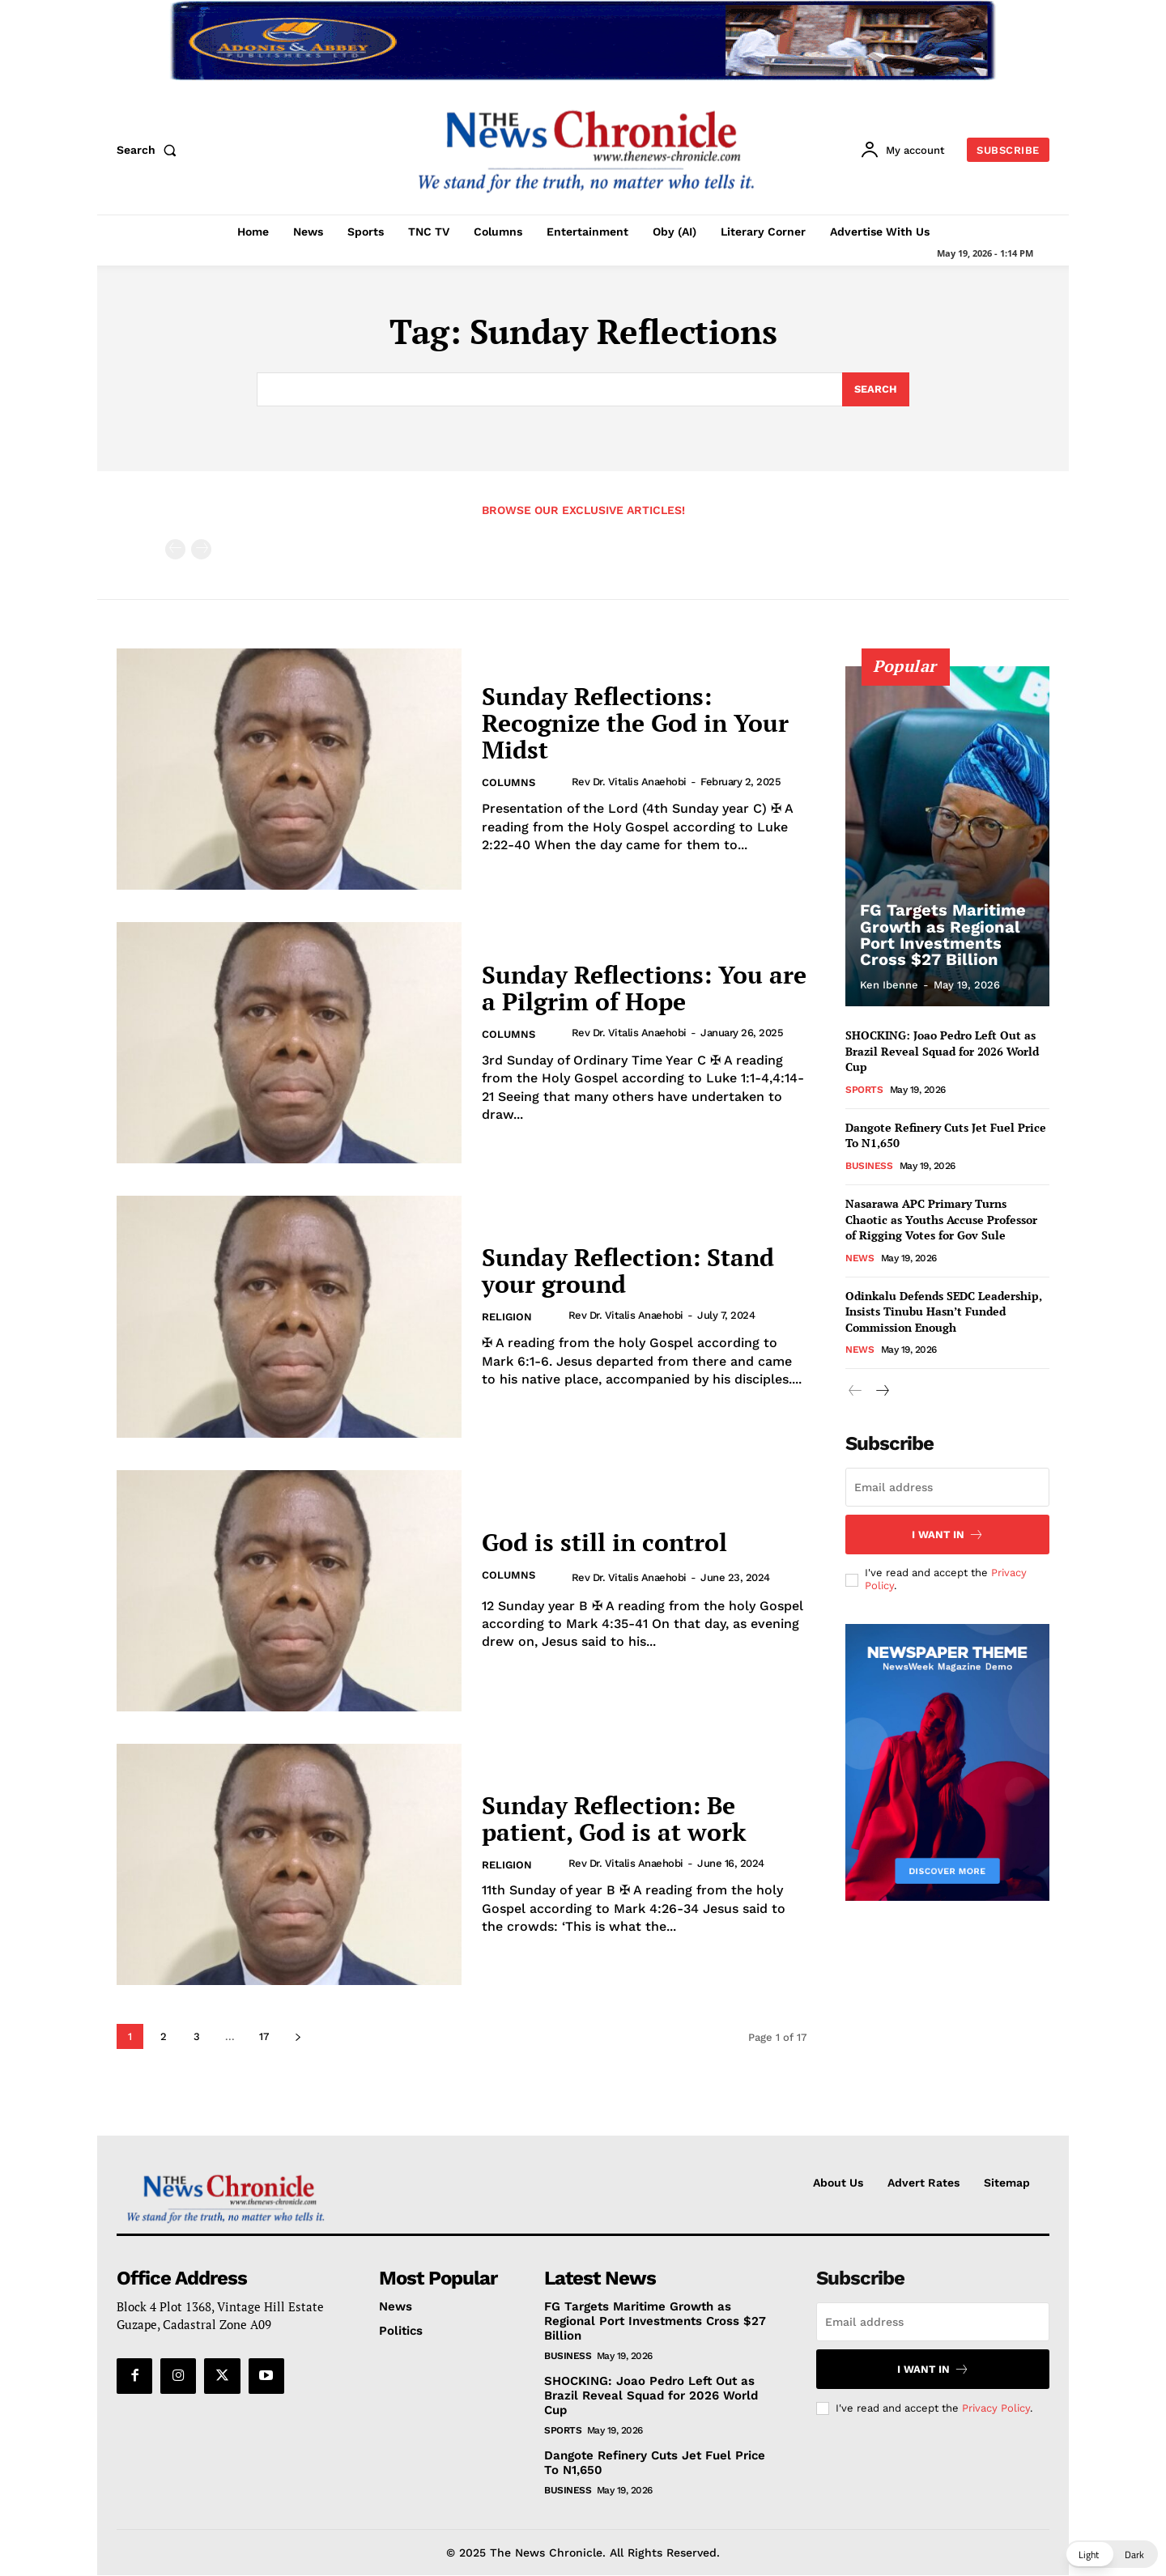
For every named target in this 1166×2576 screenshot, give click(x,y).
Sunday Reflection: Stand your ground (628, 1270)
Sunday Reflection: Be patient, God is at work (614, 1818)
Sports (864, 1089)
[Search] (875, 389)
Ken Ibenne (889, 985)
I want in (948, 1534)
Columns (508, 782)
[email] (947, 1487)
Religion (507, 1317)
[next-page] (297, 2036)
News (859, 1258)
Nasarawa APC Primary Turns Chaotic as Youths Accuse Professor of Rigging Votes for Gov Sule (941, 1219)
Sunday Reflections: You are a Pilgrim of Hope (644, 988)
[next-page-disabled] (201, 549)
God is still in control (604, 1542)
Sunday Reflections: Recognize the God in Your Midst (635, 723)
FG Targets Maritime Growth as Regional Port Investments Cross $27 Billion (942, 935)
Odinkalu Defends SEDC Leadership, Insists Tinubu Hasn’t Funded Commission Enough (943, 1311)
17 (264, 2036)
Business (868, 1165)
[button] (150, 150)
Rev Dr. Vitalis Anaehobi (629, 782)
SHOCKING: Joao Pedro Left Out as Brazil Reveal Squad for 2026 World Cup (942, 1050)
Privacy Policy (996, 2407)
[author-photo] (557, 781)
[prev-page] (175, 549)
